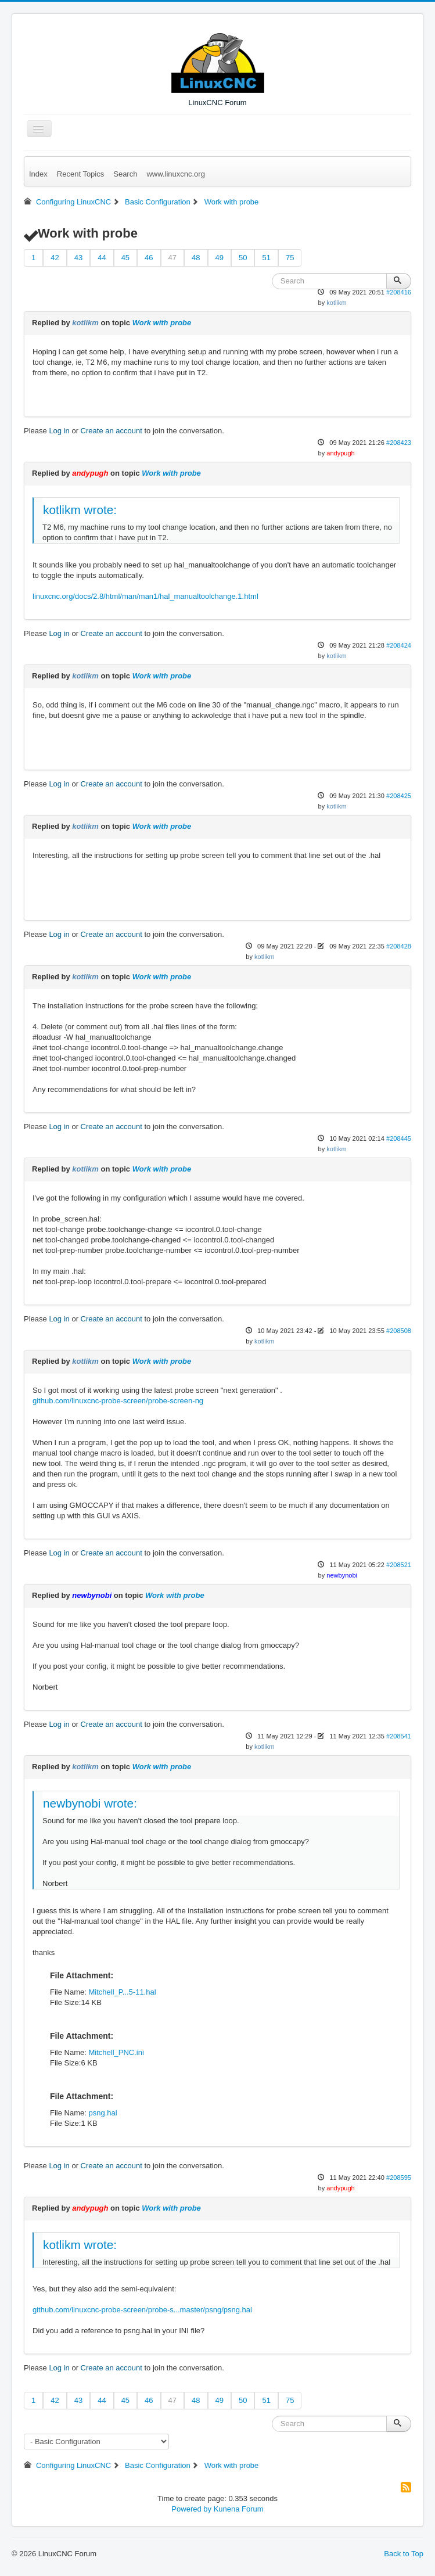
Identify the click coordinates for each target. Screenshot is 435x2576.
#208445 (398, 1138)
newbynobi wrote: (90, 1803)
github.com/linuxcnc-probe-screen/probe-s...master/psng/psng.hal (142, 2309)
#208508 (398, 1330)
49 (219, 257)
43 (78, 257)
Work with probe (162, 322)
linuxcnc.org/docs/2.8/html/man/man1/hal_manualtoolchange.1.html (145, 596)
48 (196, 257)
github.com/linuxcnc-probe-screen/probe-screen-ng (118, 1400)
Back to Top (403, 2553)
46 (149, 257)
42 (55, 257)
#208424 (398, 645)
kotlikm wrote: (80, 509)
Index (38, 174)
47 (172, 257)
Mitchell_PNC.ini (115, 2052)
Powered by (191, 2509)
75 (290, 257)
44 (102, 257)
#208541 (398, 1736)
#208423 (398, 442)
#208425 (398, 795)
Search (125, 174)
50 (243, 257)
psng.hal (102, 2112)
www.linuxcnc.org (175, 174)
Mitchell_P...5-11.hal (122, 1992)
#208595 (398, 2177)
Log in (59, 430)
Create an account (111, 430)
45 (125, 257)
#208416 (398, 292)
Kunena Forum (239, 2509)
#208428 (398, 946)
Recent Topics (80, 174)
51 (266, 257)
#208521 (398, 1564)
